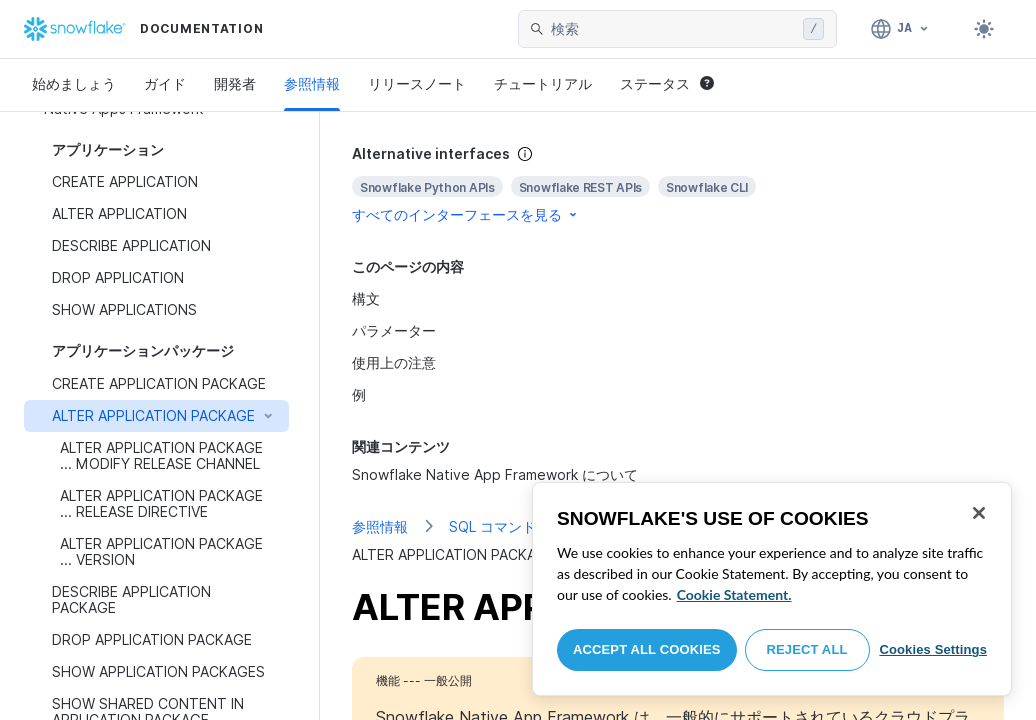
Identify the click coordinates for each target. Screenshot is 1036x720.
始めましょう (74, 83)
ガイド (165, 83)
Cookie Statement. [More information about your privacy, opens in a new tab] (734, 594)
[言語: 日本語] (900, 29)
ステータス (667, 83)
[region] (772, 589)
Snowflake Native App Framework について (495, 474)
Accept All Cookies (647, 649)
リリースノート (417, 83)
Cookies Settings (933, 649)
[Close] (979, 513)
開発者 (235, 83)
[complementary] (678, 184)
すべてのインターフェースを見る (466, 214)
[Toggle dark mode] (984, 29)
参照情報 (312, 83)
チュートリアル (543, 83)
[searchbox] (673, 29)
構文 (366, 298)
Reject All (807, 649)
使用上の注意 (394, 362)
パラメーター (394, 330)
